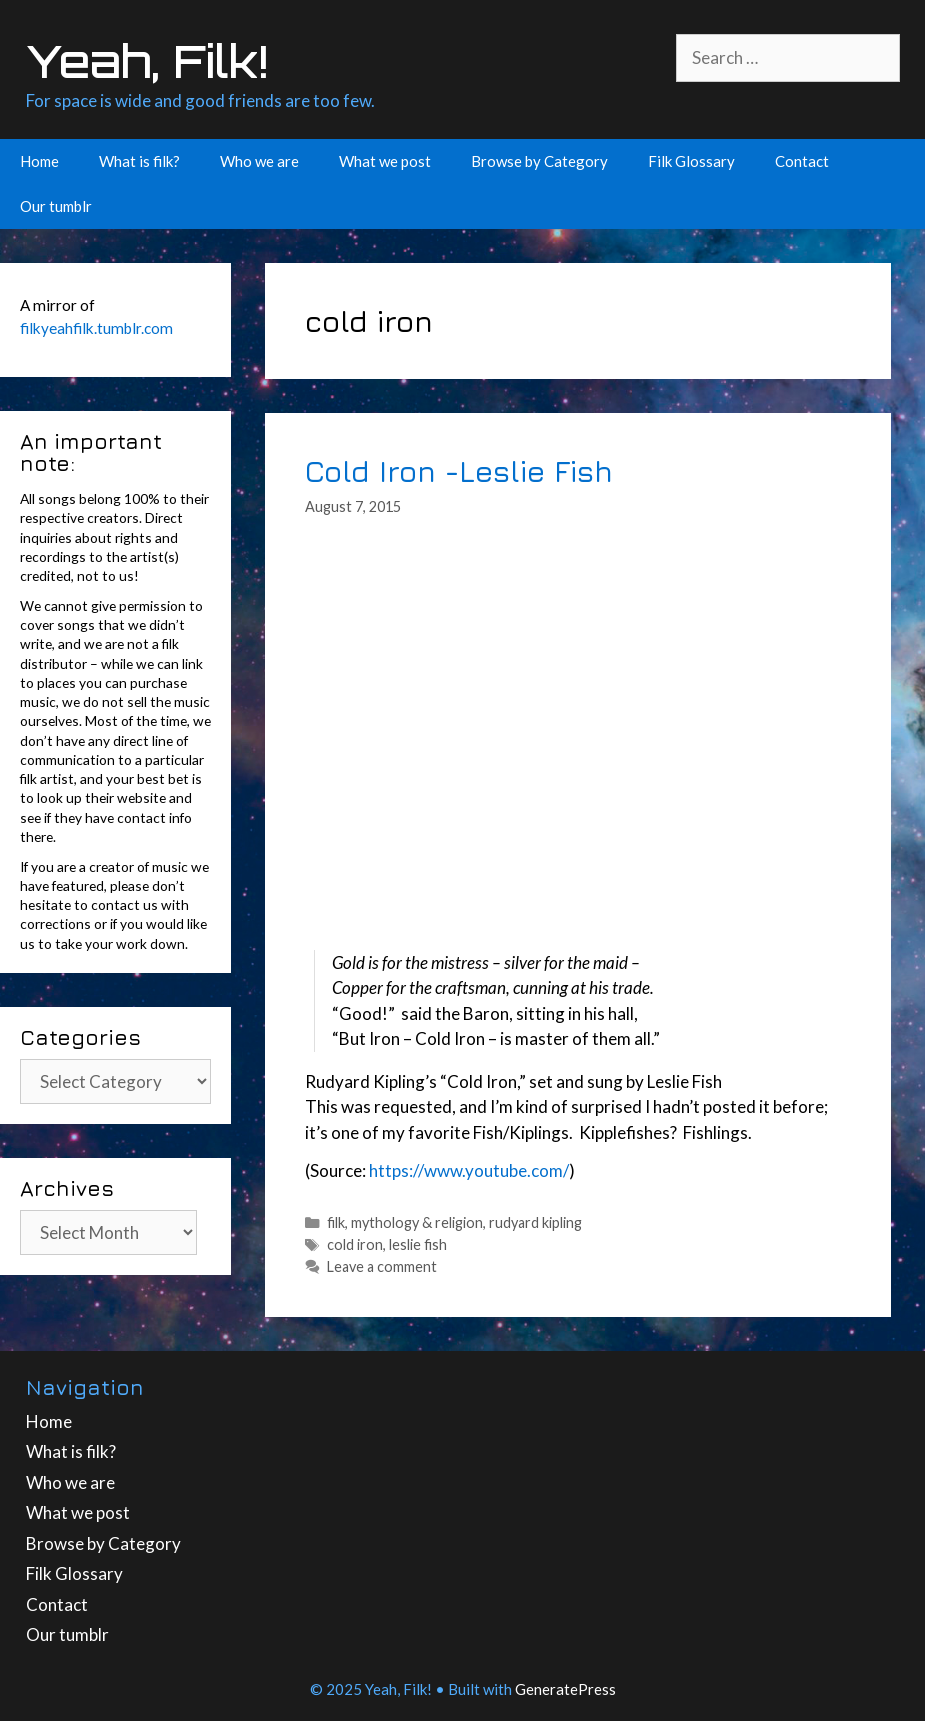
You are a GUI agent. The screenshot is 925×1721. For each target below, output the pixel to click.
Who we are (259, 161)
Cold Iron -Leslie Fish (459, 470)
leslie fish (418, 1244)
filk (336, 1222)
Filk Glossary (691, 161)
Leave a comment (382, 1266)
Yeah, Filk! (147, 61)
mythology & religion (417, 1222)
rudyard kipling (535, 1222)
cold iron (355, 1244)
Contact (802, 161)
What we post (385, 161)
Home (39, 161)
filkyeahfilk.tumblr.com (96, 328)
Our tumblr (56, 206)
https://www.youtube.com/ (469, 1170)
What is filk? (139, 161)
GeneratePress (565, 1689)
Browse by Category (539, 161)
